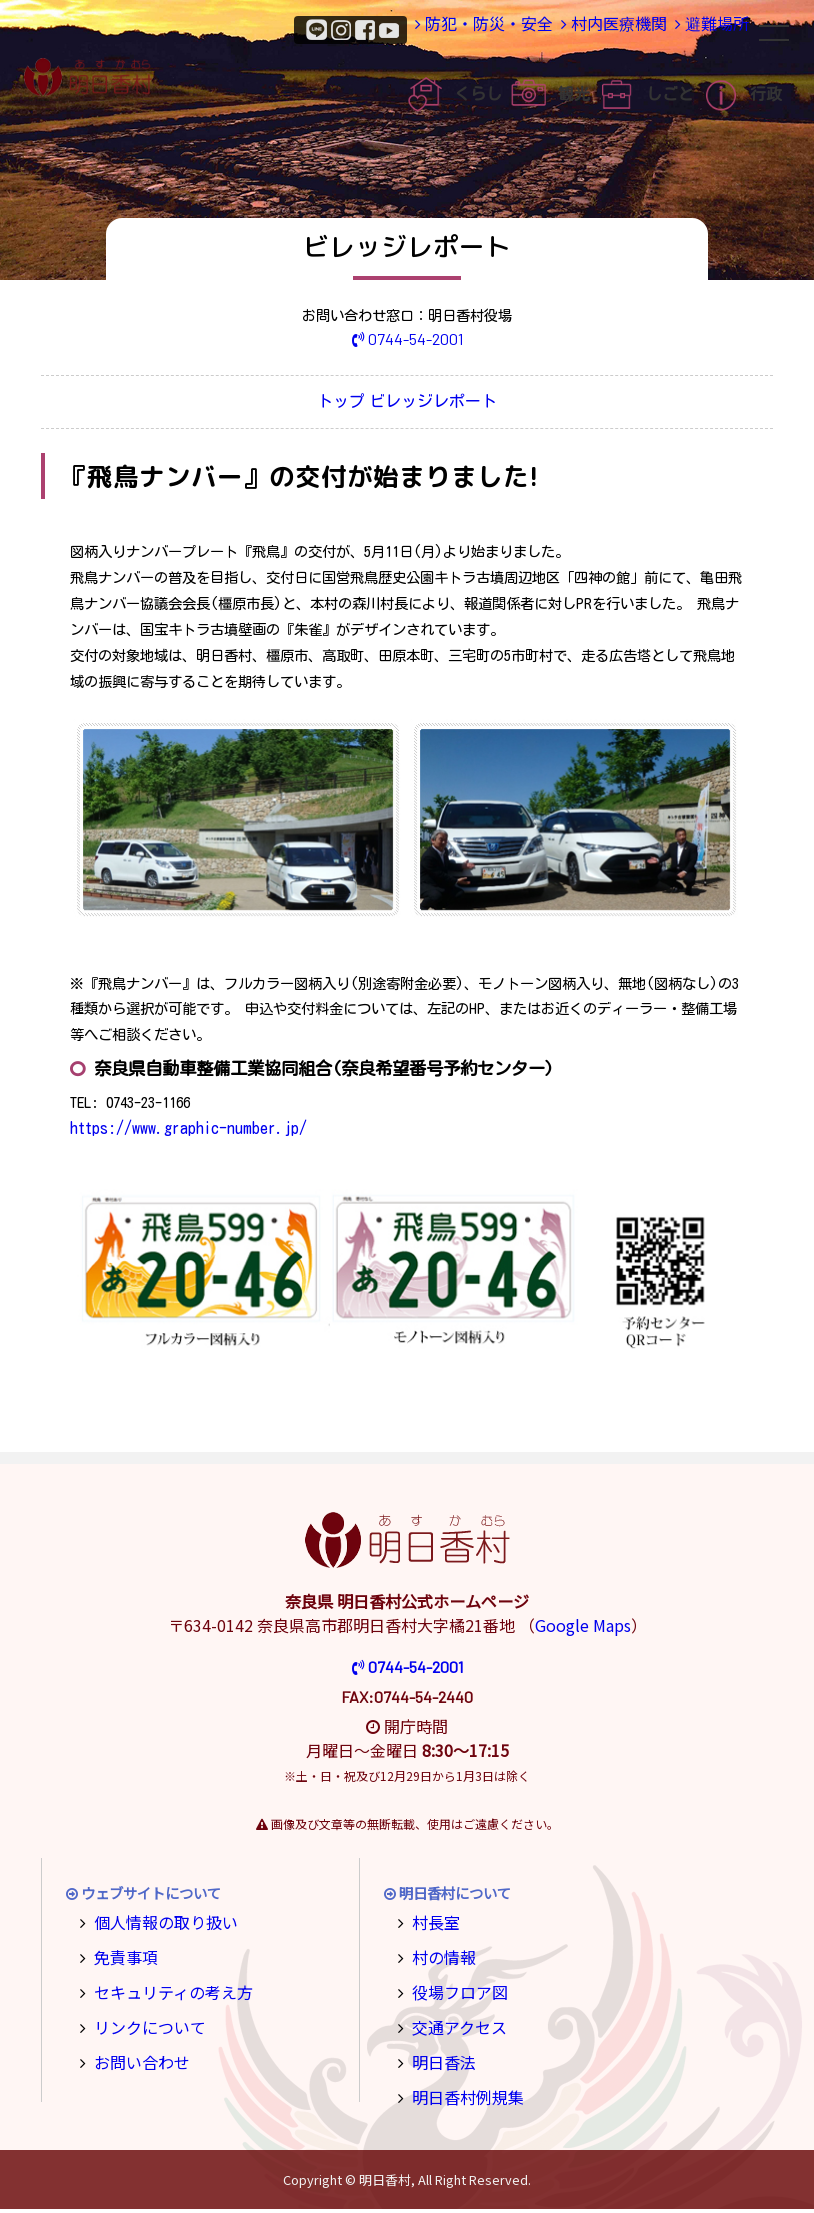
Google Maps (583, 1629)
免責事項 (121, 1956)
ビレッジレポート (448, 403)
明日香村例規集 (460, 2087)
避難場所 (703, 28)
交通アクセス (452, 2022)
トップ (331, 403)
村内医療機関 (590, 28)
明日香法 (439, 2055)
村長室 (432, 1924)
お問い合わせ (135, 2055)
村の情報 (439, 1956)
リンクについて (142, 2022)
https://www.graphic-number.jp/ (181, 1131)
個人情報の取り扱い (156, 1924)
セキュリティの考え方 (162, 1989)
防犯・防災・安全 (451, 28)
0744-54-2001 (407, 338)
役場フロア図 (453, 1989)
